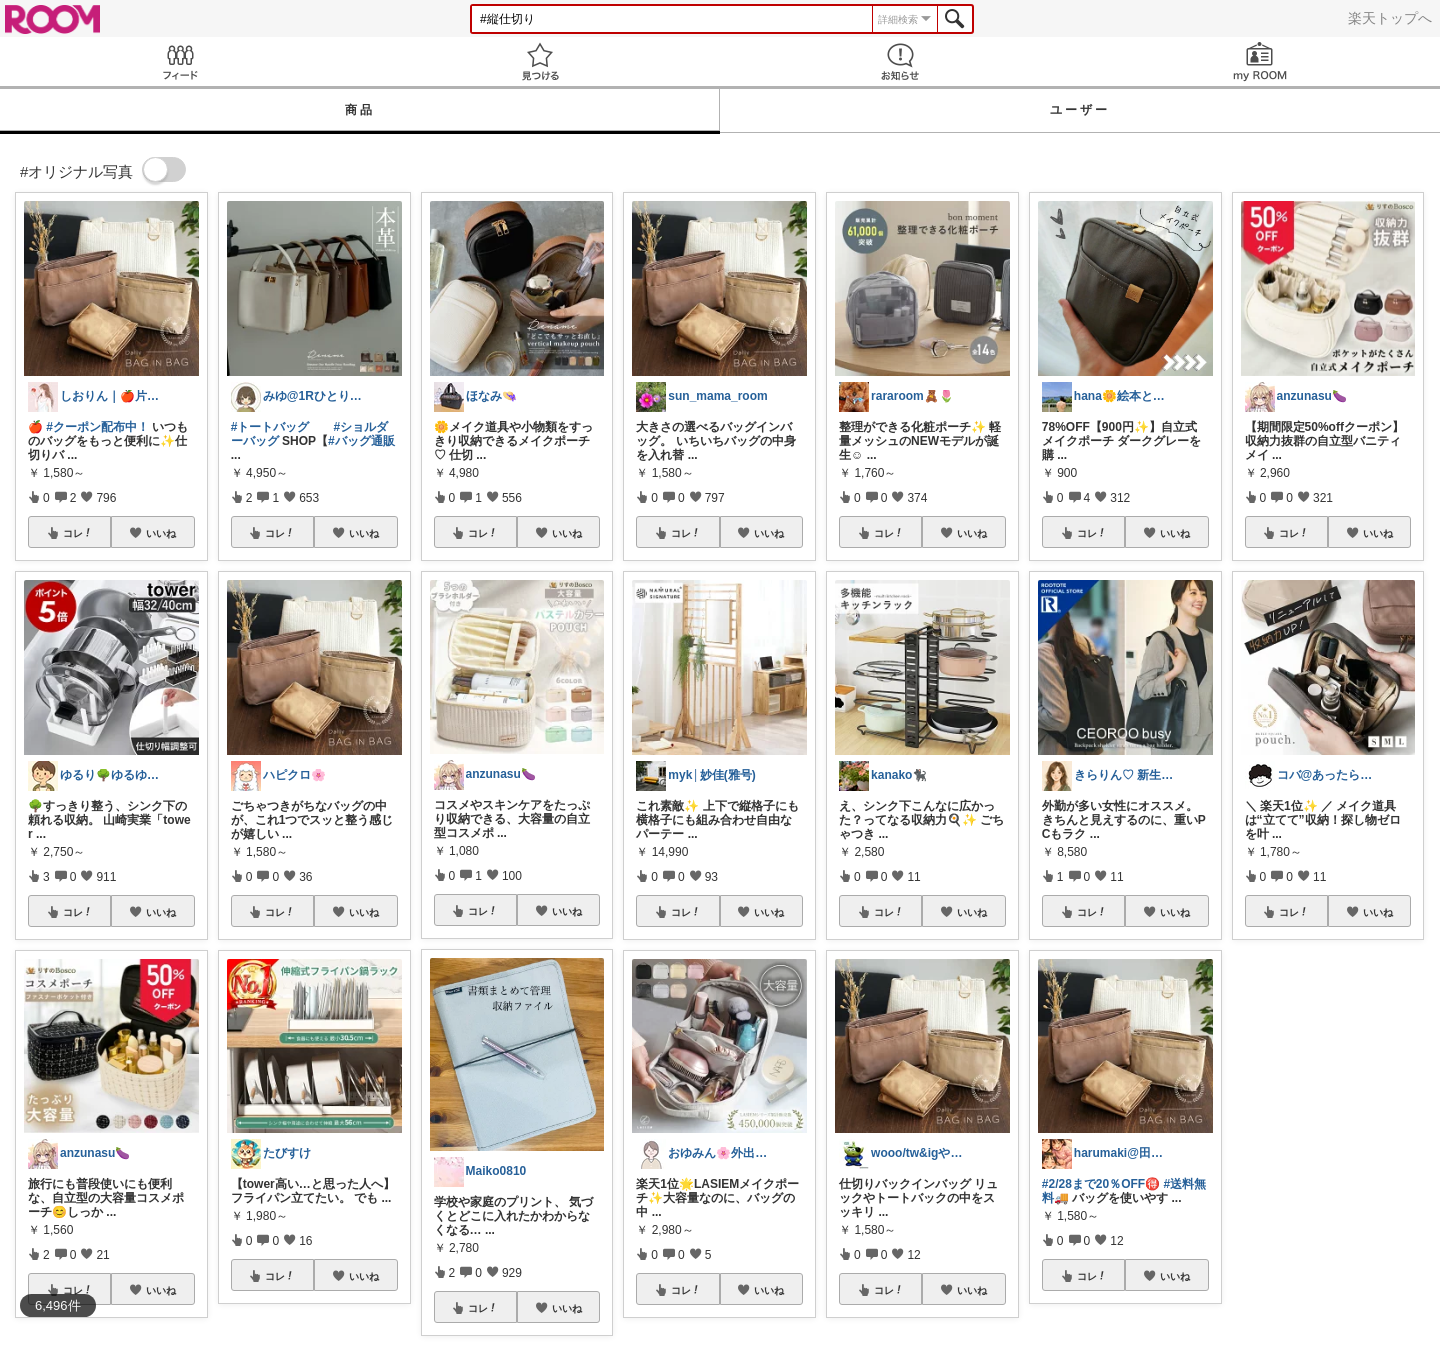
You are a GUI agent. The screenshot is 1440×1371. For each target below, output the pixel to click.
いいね (161, 533)
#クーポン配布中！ (97, 427)
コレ (78, 533)
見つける (540, 61)
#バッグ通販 (361, 441)
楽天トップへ (1390, 18)
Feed (180, 61)
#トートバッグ (270, 427)
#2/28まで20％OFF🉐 (1101, 1184)
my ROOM (1260, 61)
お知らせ (900, 61)
